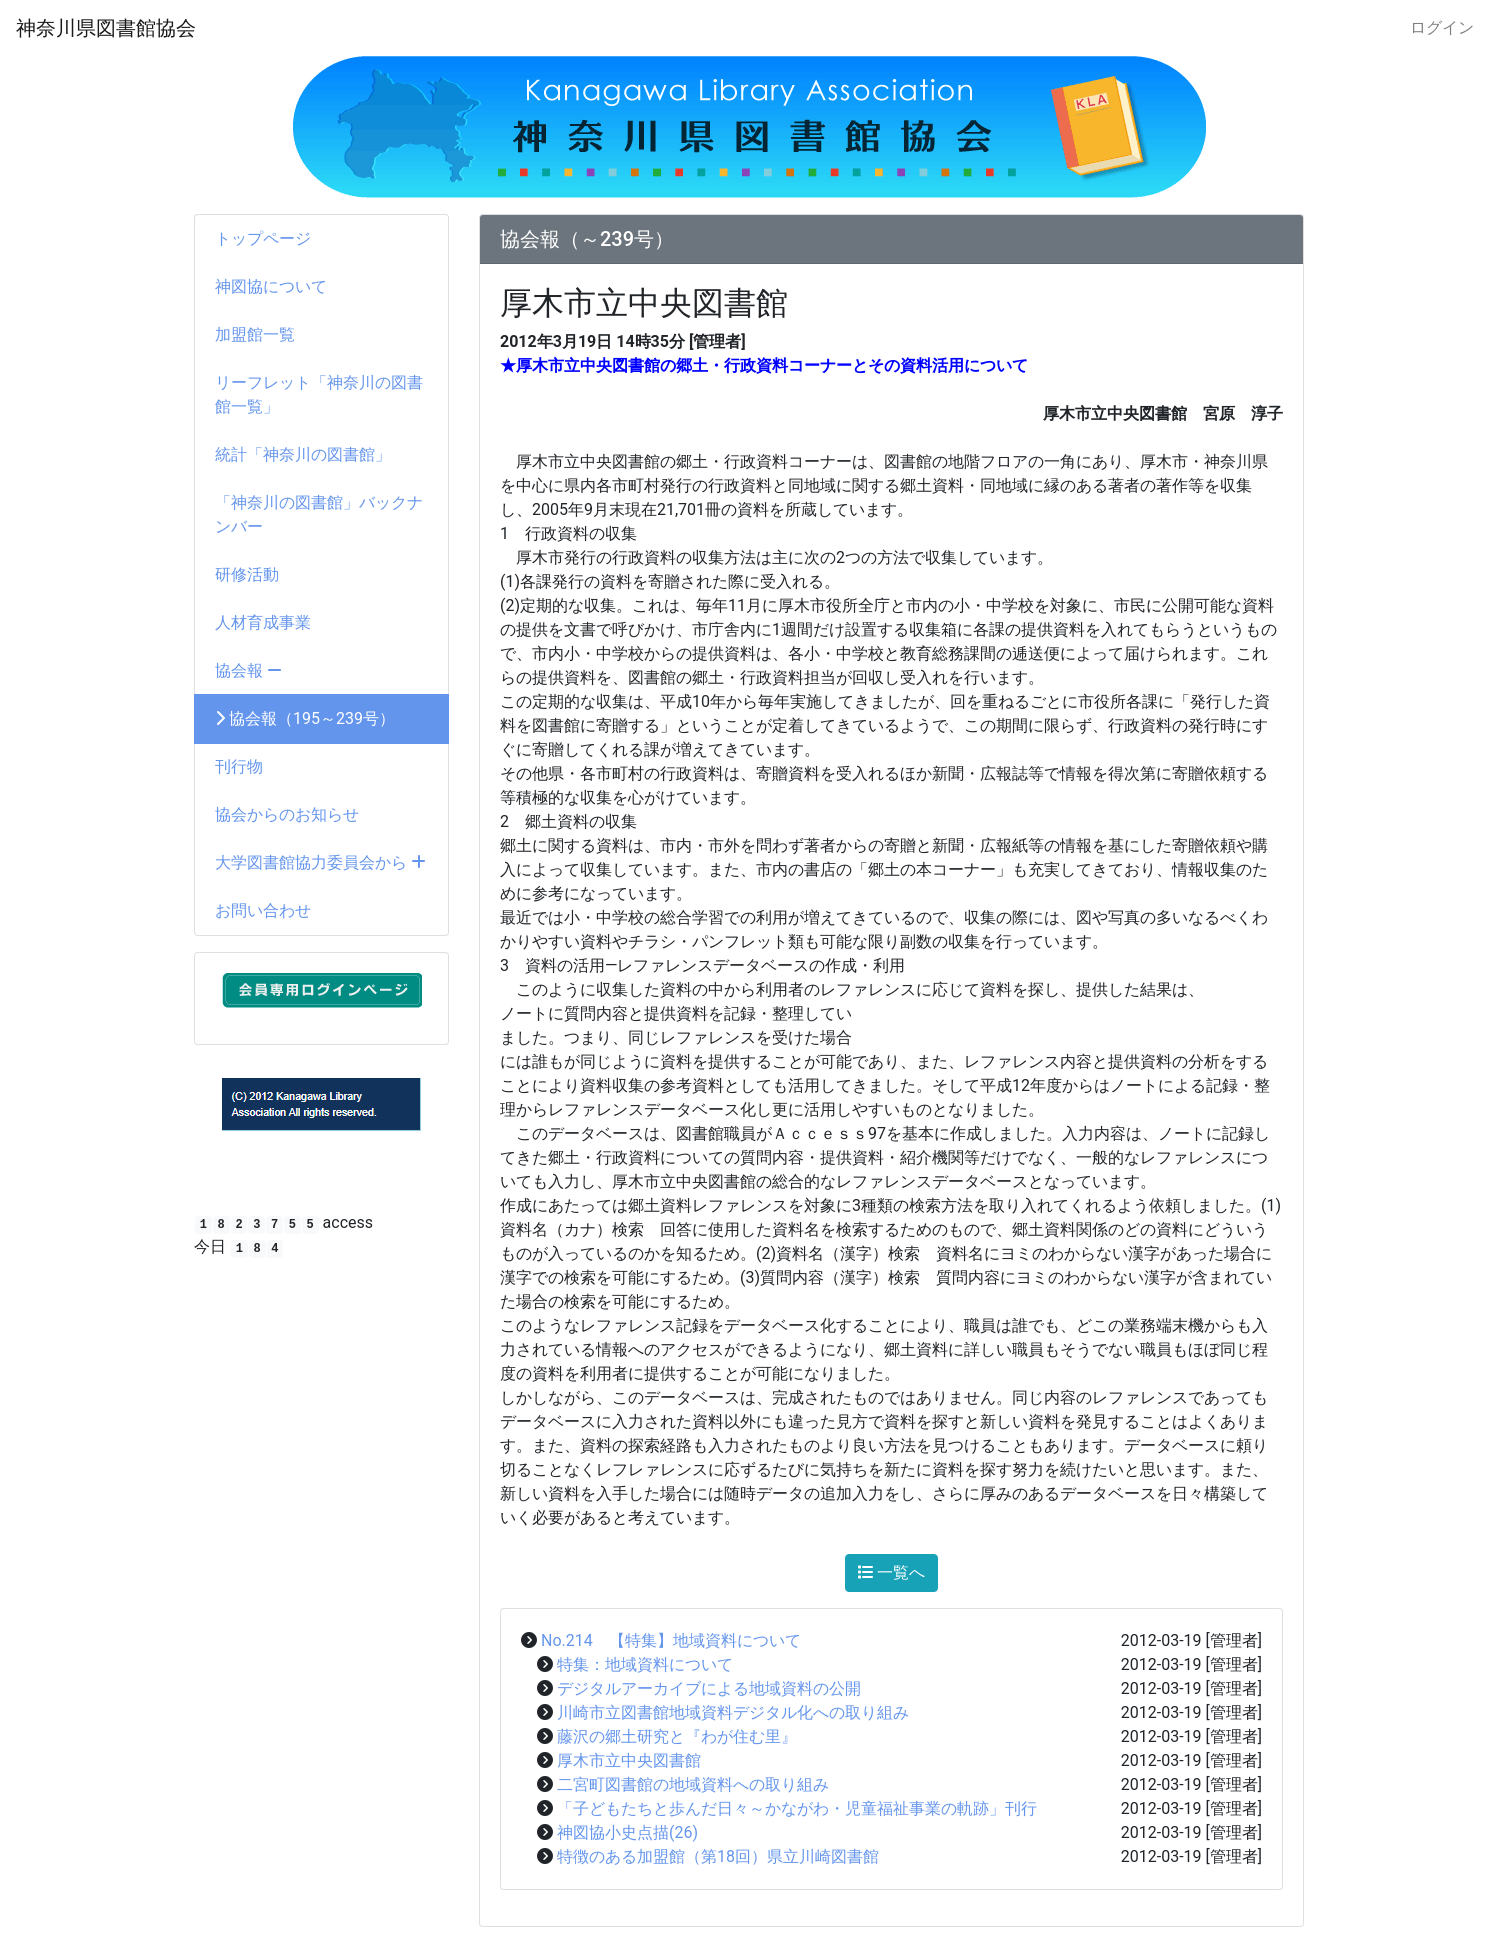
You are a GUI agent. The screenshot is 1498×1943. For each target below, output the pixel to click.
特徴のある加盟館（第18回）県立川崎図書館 (736, 1856)
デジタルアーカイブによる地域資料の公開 (709, 1688)
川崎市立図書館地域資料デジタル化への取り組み (733, 1712)
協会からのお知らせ (287, 814)
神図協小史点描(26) (627, 1832)
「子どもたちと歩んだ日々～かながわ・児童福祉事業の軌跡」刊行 (797, 1808)
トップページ (263, 238)
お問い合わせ (263, 910)
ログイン (1442, 27)
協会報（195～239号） (305, 718)
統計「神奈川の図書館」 (303, 454)
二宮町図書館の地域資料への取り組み (693, 1784)
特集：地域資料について (645, 1664)
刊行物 (239, 766)
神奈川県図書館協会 (106, 28)
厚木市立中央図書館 (629, 1760)
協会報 (248, 670)
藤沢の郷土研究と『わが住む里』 (677, 1736)
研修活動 (247, 574)
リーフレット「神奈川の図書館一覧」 (319, 394)
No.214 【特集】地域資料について (671, 1640)
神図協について (271, 286)
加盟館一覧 (255, 334)
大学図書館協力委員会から (320, 862)
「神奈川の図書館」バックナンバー (319, 514)
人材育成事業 (263, 622)
